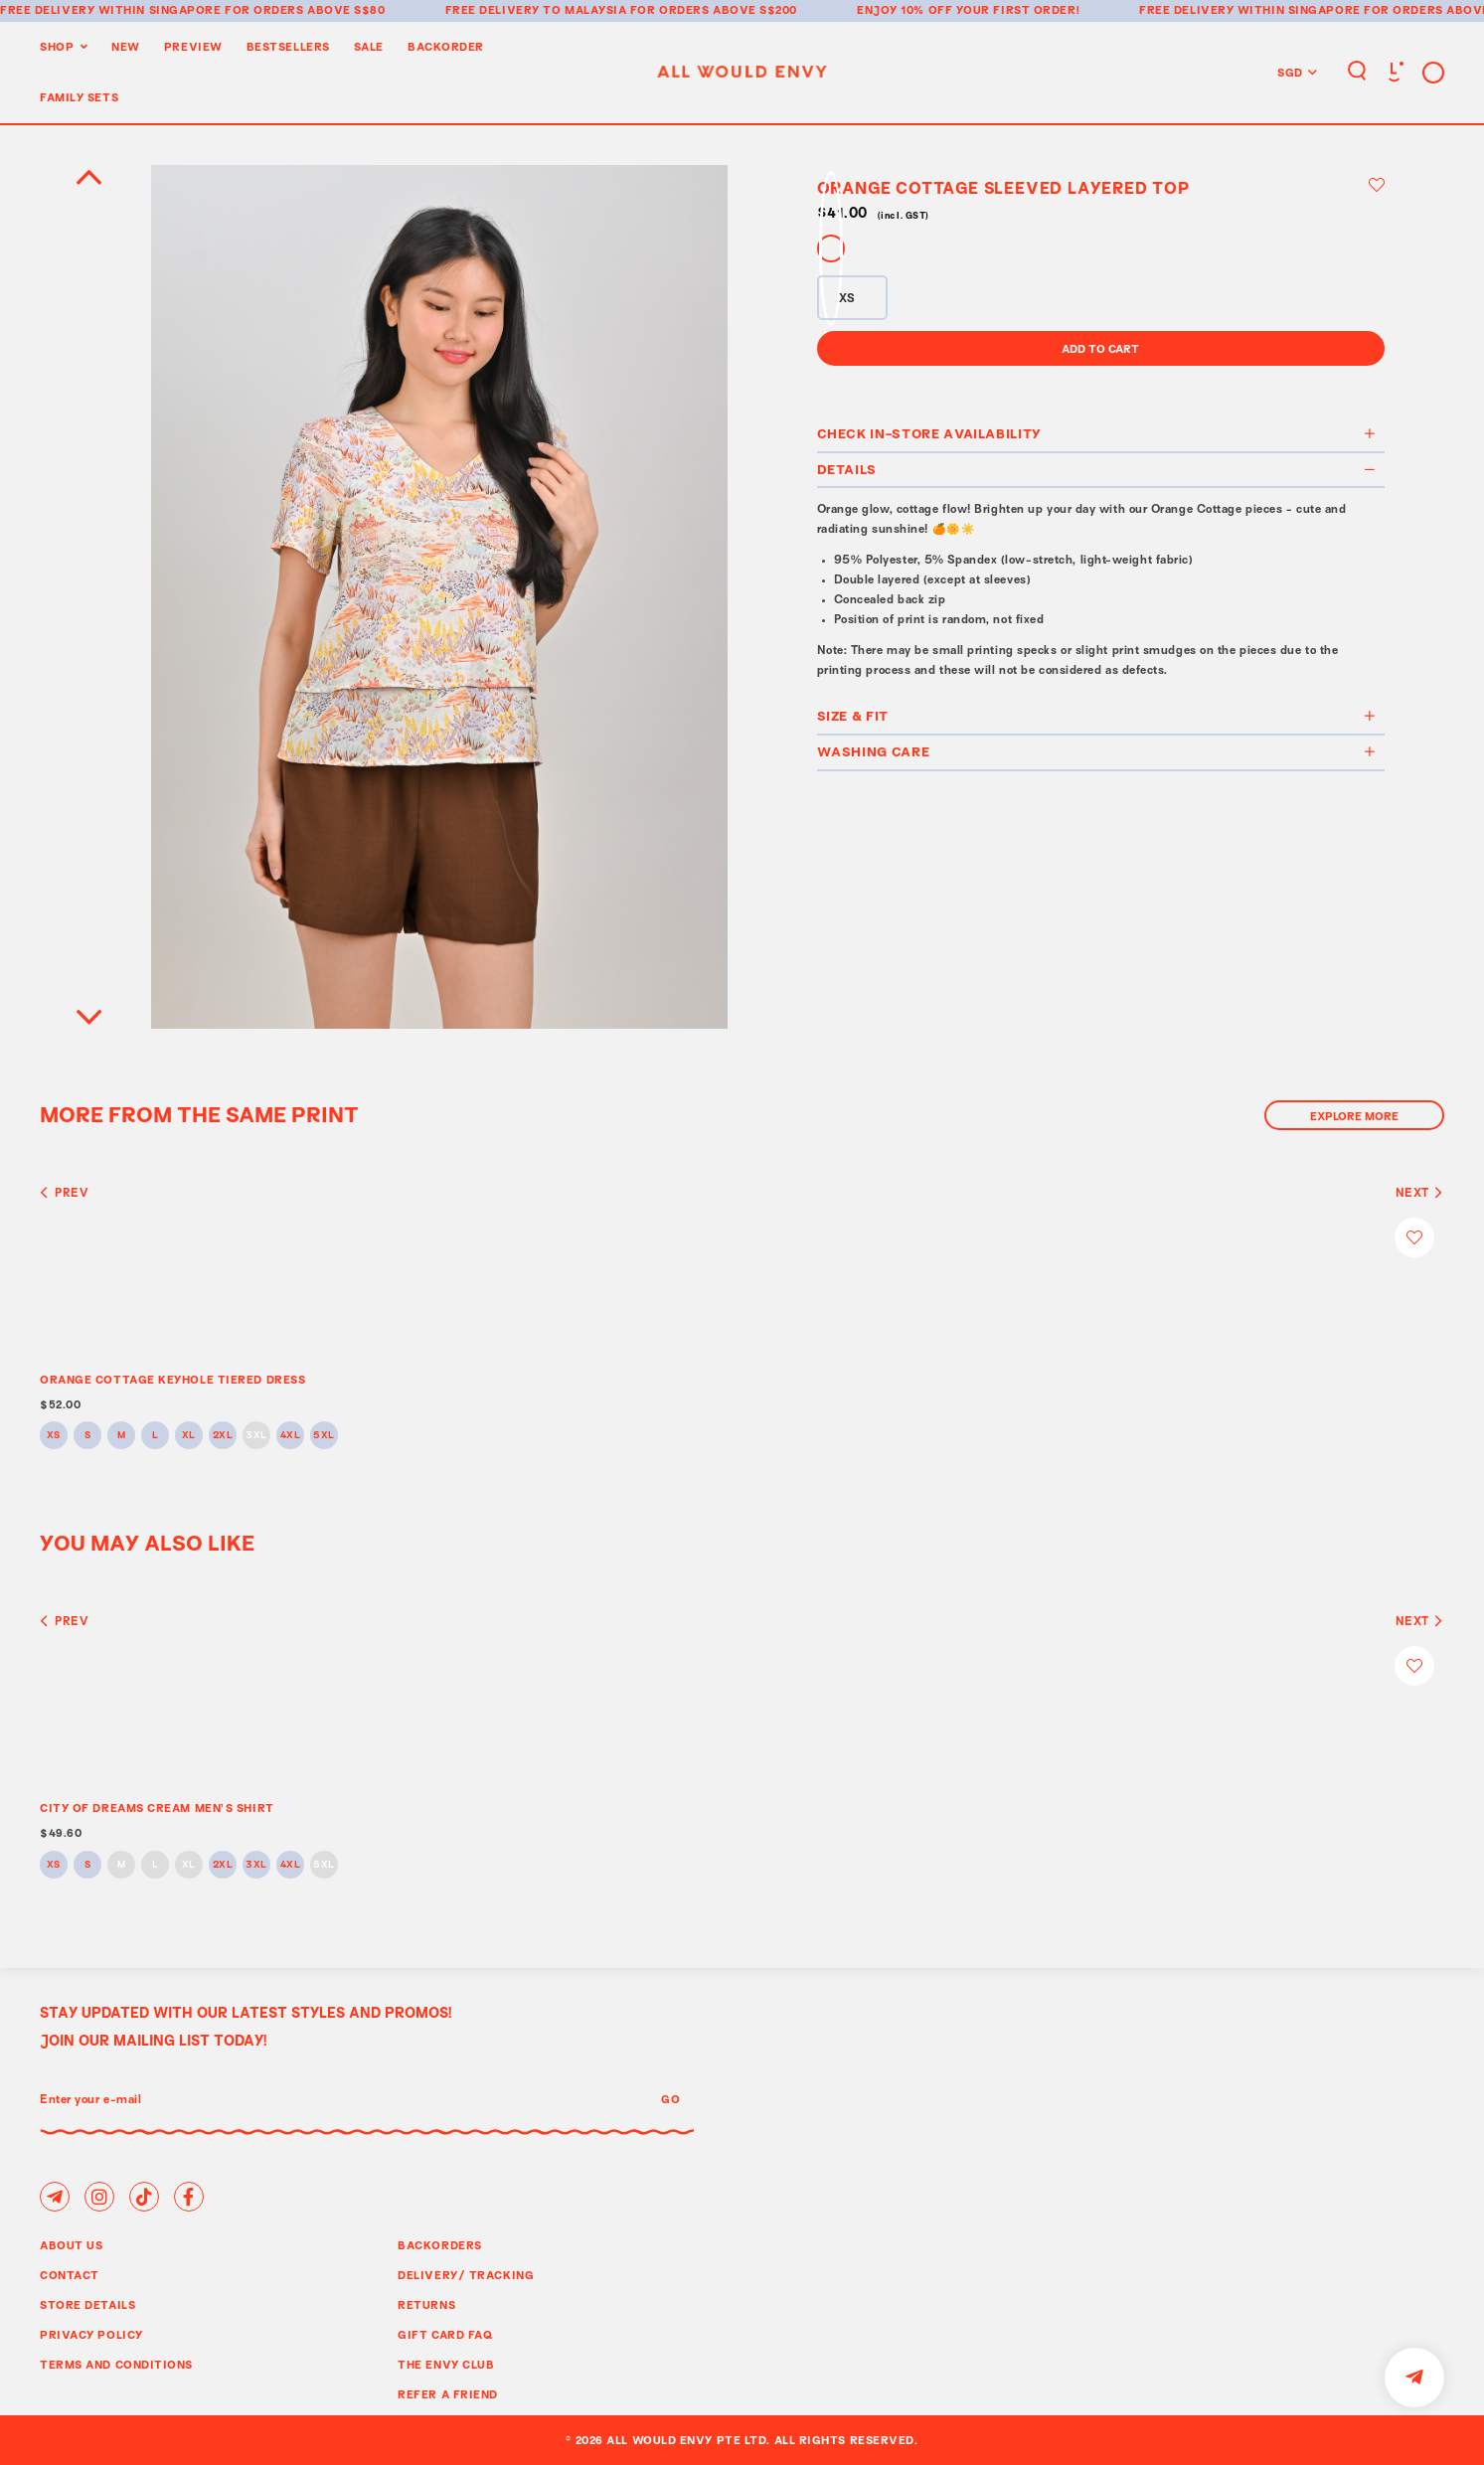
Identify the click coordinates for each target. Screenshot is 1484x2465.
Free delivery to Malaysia (536, 9)
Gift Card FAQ (445, 2334)
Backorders (440, 2244)
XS (54, 1435)
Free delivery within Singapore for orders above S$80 (193, 9)
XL (189, 1435)
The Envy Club (446, 2364)
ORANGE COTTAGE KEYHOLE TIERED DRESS (172, 1379)
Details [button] (1097, 469)
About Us (71, 2244)
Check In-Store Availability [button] (1097, 433)
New (125, 46)
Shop (57, 46)
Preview (193, 46)
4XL (290, 1435)
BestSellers (288, 46)
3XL (256, 1435)
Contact (69, 2274)
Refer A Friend (448, 2393)
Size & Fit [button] (1097, 716)
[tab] (1101, 435)
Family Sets (79, 96)
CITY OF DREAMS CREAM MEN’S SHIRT (157, 1807)
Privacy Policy (91, 2334)
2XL (223, 1435)
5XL (324, 1435)
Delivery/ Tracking (466, 2274)
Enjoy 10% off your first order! (968, 9)
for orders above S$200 (713, 9)
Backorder (446, 46)
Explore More (1354, 1115)
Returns (426, 2304)
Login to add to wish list (1377, 185)
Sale (369, 46)
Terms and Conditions (116, 2364)
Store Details (87, 2304)
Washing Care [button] (1097, 751)
